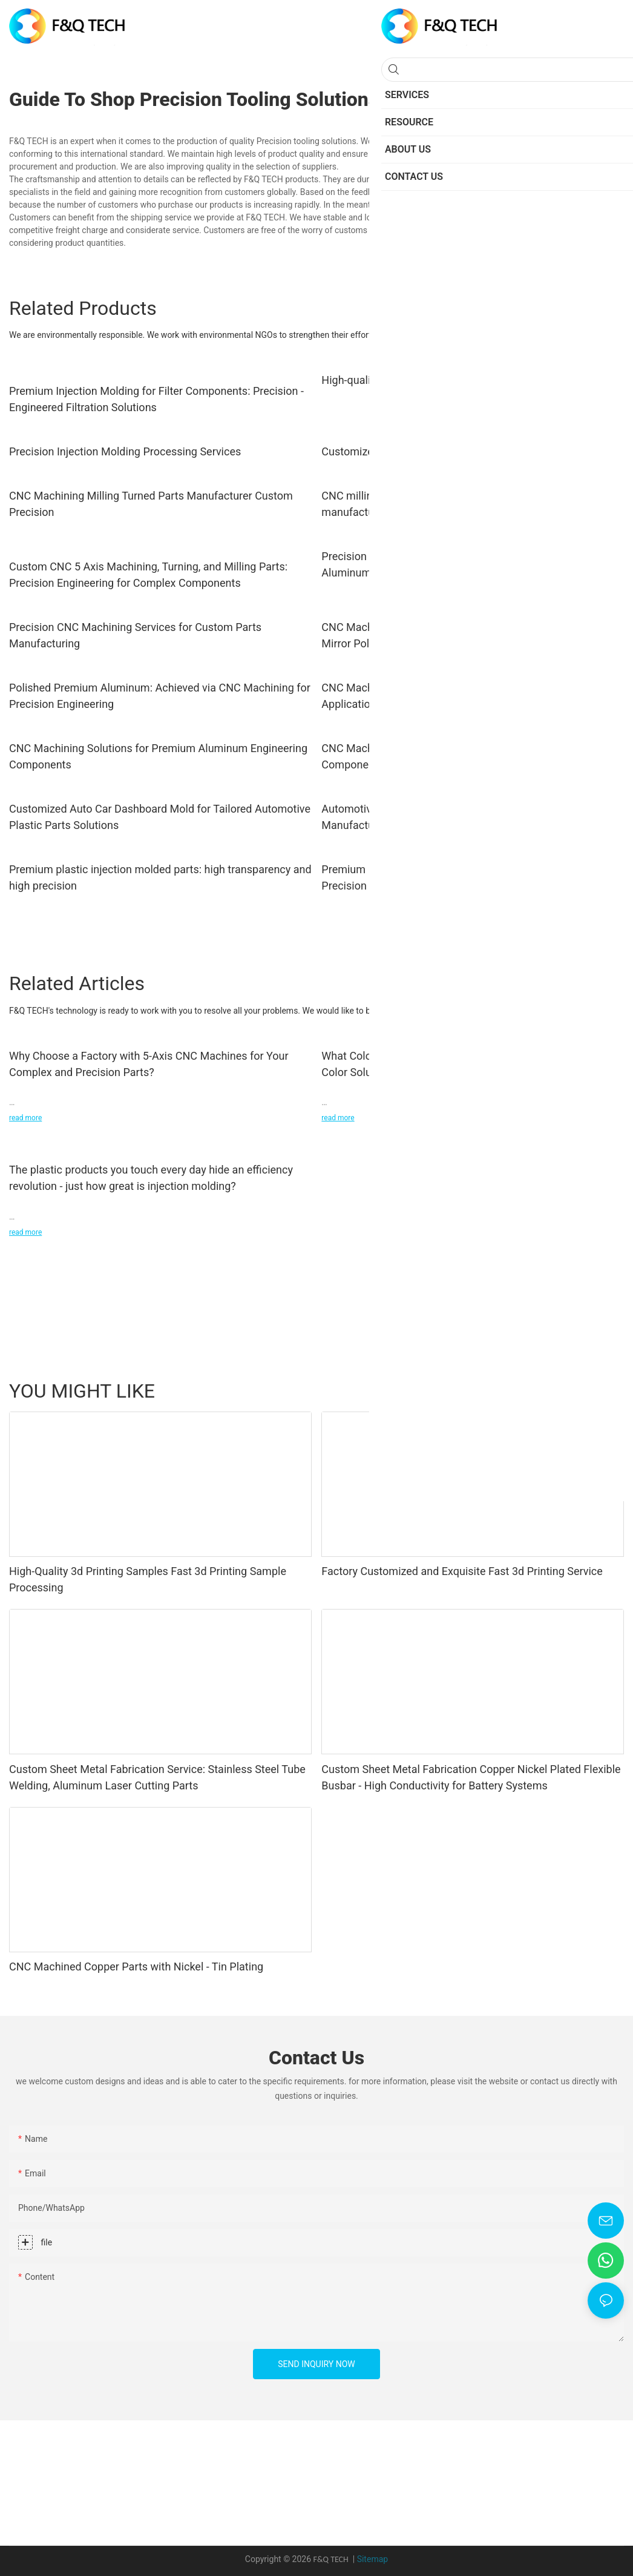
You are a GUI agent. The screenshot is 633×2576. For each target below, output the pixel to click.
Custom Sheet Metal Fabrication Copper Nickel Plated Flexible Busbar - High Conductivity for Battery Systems (470, 1777)
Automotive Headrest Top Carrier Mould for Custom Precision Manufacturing (469, 816)
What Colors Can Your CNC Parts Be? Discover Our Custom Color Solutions (463, 1063)
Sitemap (372, 2559)
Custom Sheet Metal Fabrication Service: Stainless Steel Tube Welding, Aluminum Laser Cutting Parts (157, 1777)
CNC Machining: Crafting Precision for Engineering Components (443, 756)
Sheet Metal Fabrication (463, 1390)
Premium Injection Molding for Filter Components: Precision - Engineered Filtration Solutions (156, 399)
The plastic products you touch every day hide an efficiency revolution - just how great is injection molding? (151, 1177)
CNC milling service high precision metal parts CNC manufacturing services (445, 503)
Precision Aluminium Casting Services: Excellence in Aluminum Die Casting (447, 564)
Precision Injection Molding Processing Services (125, 451)
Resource (600, 1390)
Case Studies (544, 1390)
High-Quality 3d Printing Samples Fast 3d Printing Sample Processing (147, 1579)
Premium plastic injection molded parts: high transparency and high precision (160, 877)
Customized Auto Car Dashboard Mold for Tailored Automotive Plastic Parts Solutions (159, 816)
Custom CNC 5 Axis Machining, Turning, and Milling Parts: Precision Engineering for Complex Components (148, 574)
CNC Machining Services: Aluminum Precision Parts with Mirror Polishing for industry (458, 635)
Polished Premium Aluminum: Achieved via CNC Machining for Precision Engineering (159, 695)
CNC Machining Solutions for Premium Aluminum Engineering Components (158, 756)
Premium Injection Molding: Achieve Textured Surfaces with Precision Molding (465, 877)
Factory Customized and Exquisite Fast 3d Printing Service (461, 1571)
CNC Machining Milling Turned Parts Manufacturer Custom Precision (151, 503)
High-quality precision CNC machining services (434, 380)
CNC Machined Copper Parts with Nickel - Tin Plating (136, 1966)
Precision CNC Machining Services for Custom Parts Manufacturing (135, 635)
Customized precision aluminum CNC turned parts (442, 451)
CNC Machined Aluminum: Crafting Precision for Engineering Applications (467, 695)
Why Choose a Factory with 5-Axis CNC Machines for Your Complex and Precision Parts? (149, 1063)
